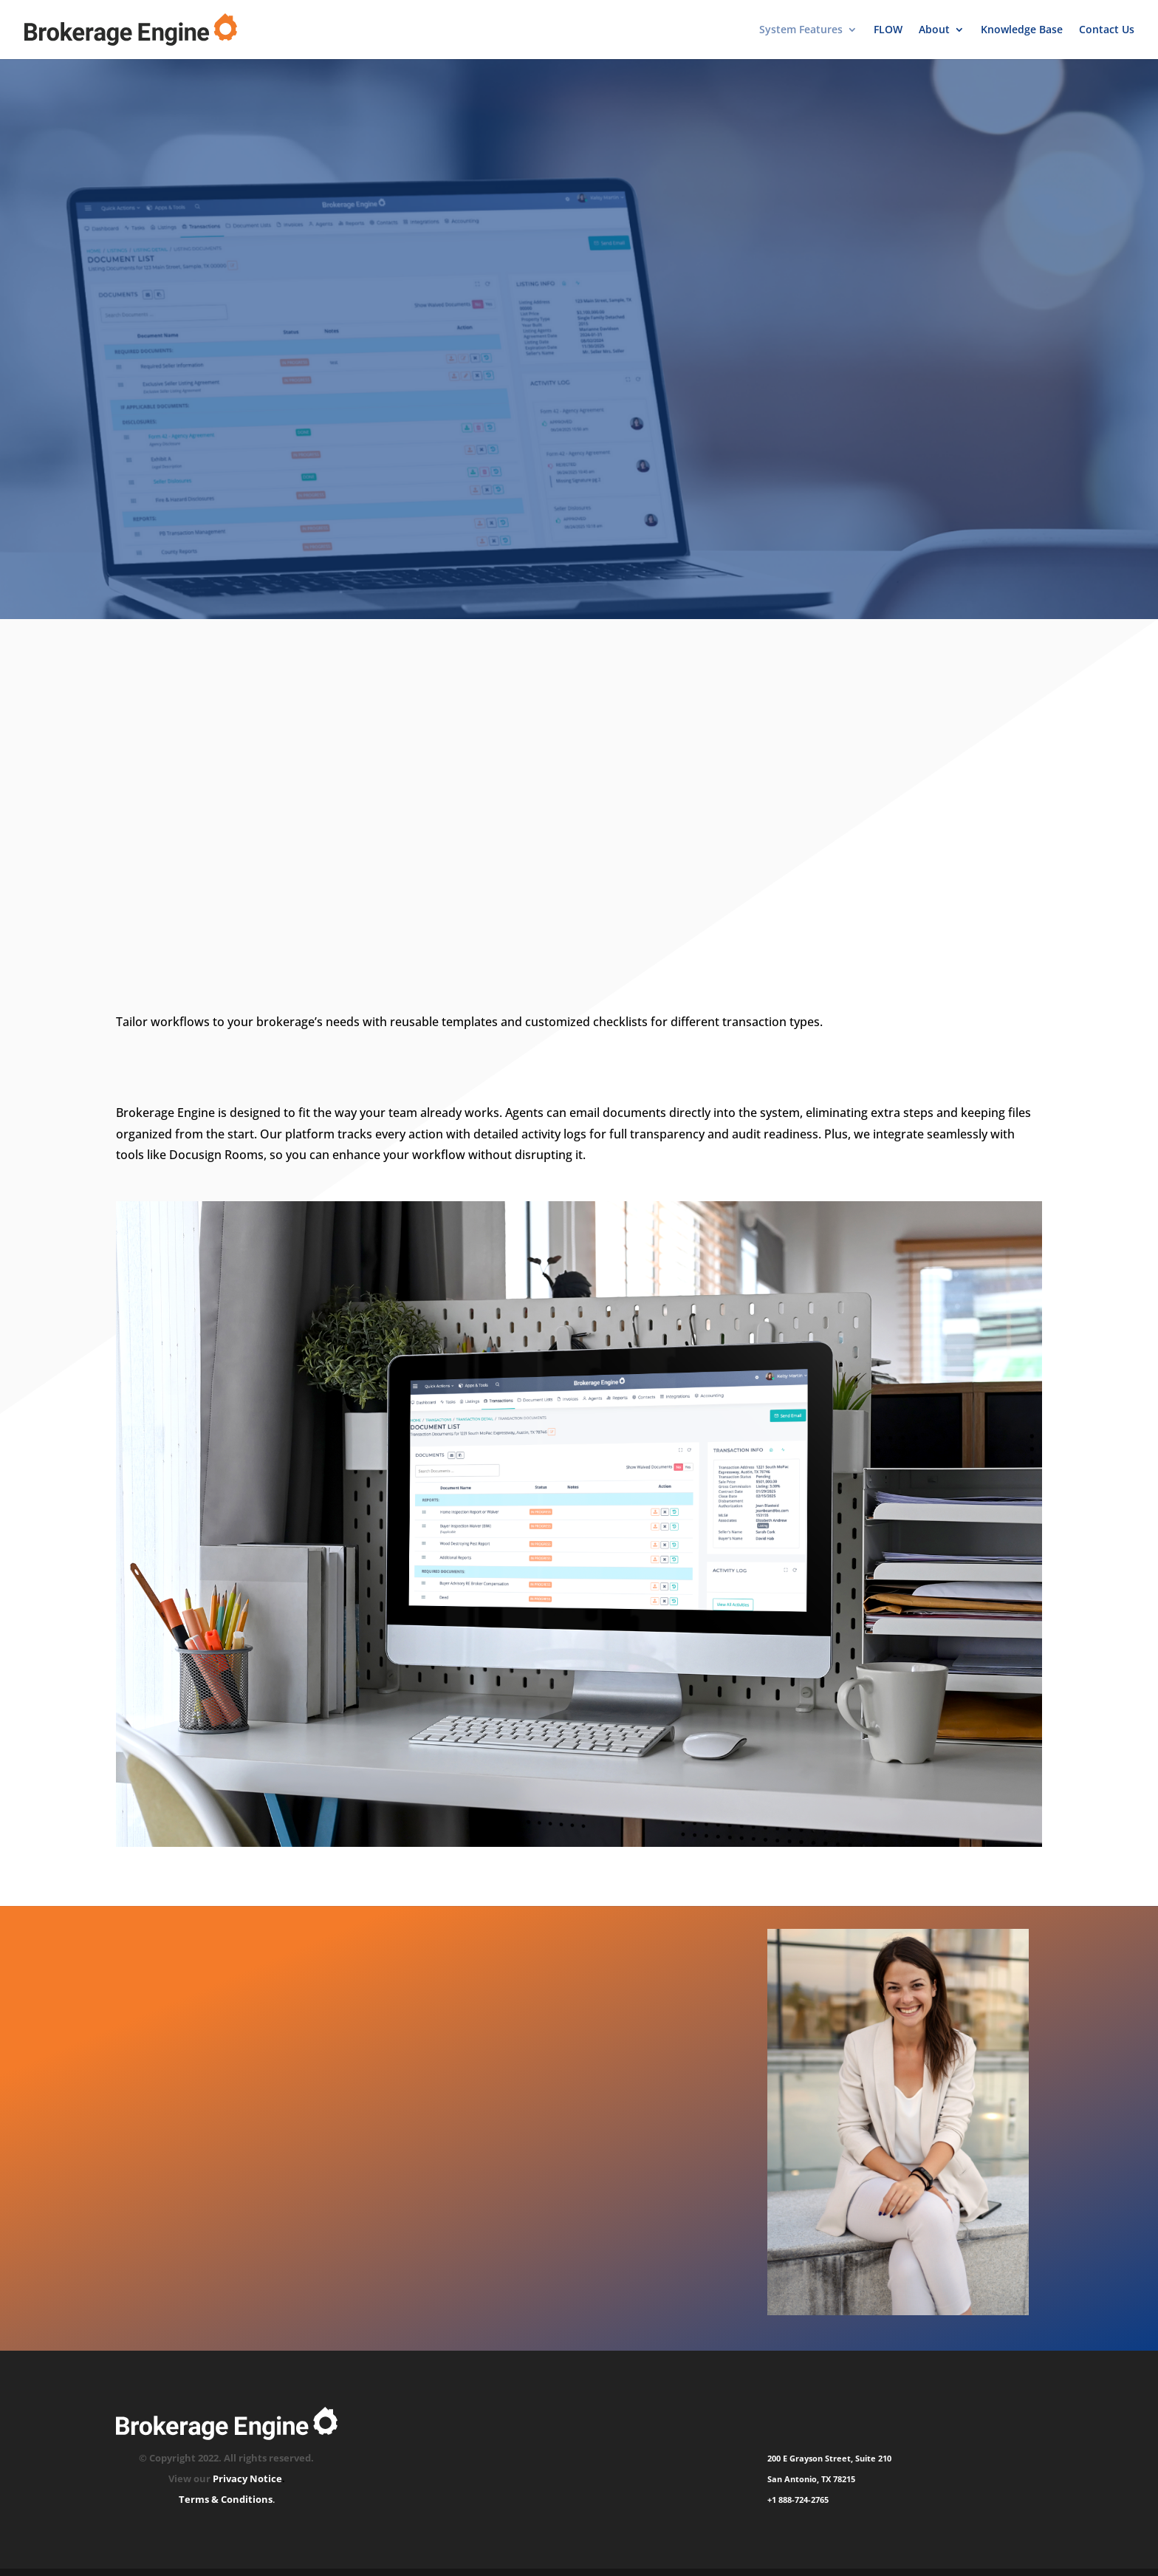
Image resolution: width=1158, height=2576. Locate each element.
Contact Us (1106, 30)
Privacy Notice (247, 2478)
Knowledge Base (1022, 30)
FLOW (888, 30)
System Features (801, 30)
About (934, 30)
